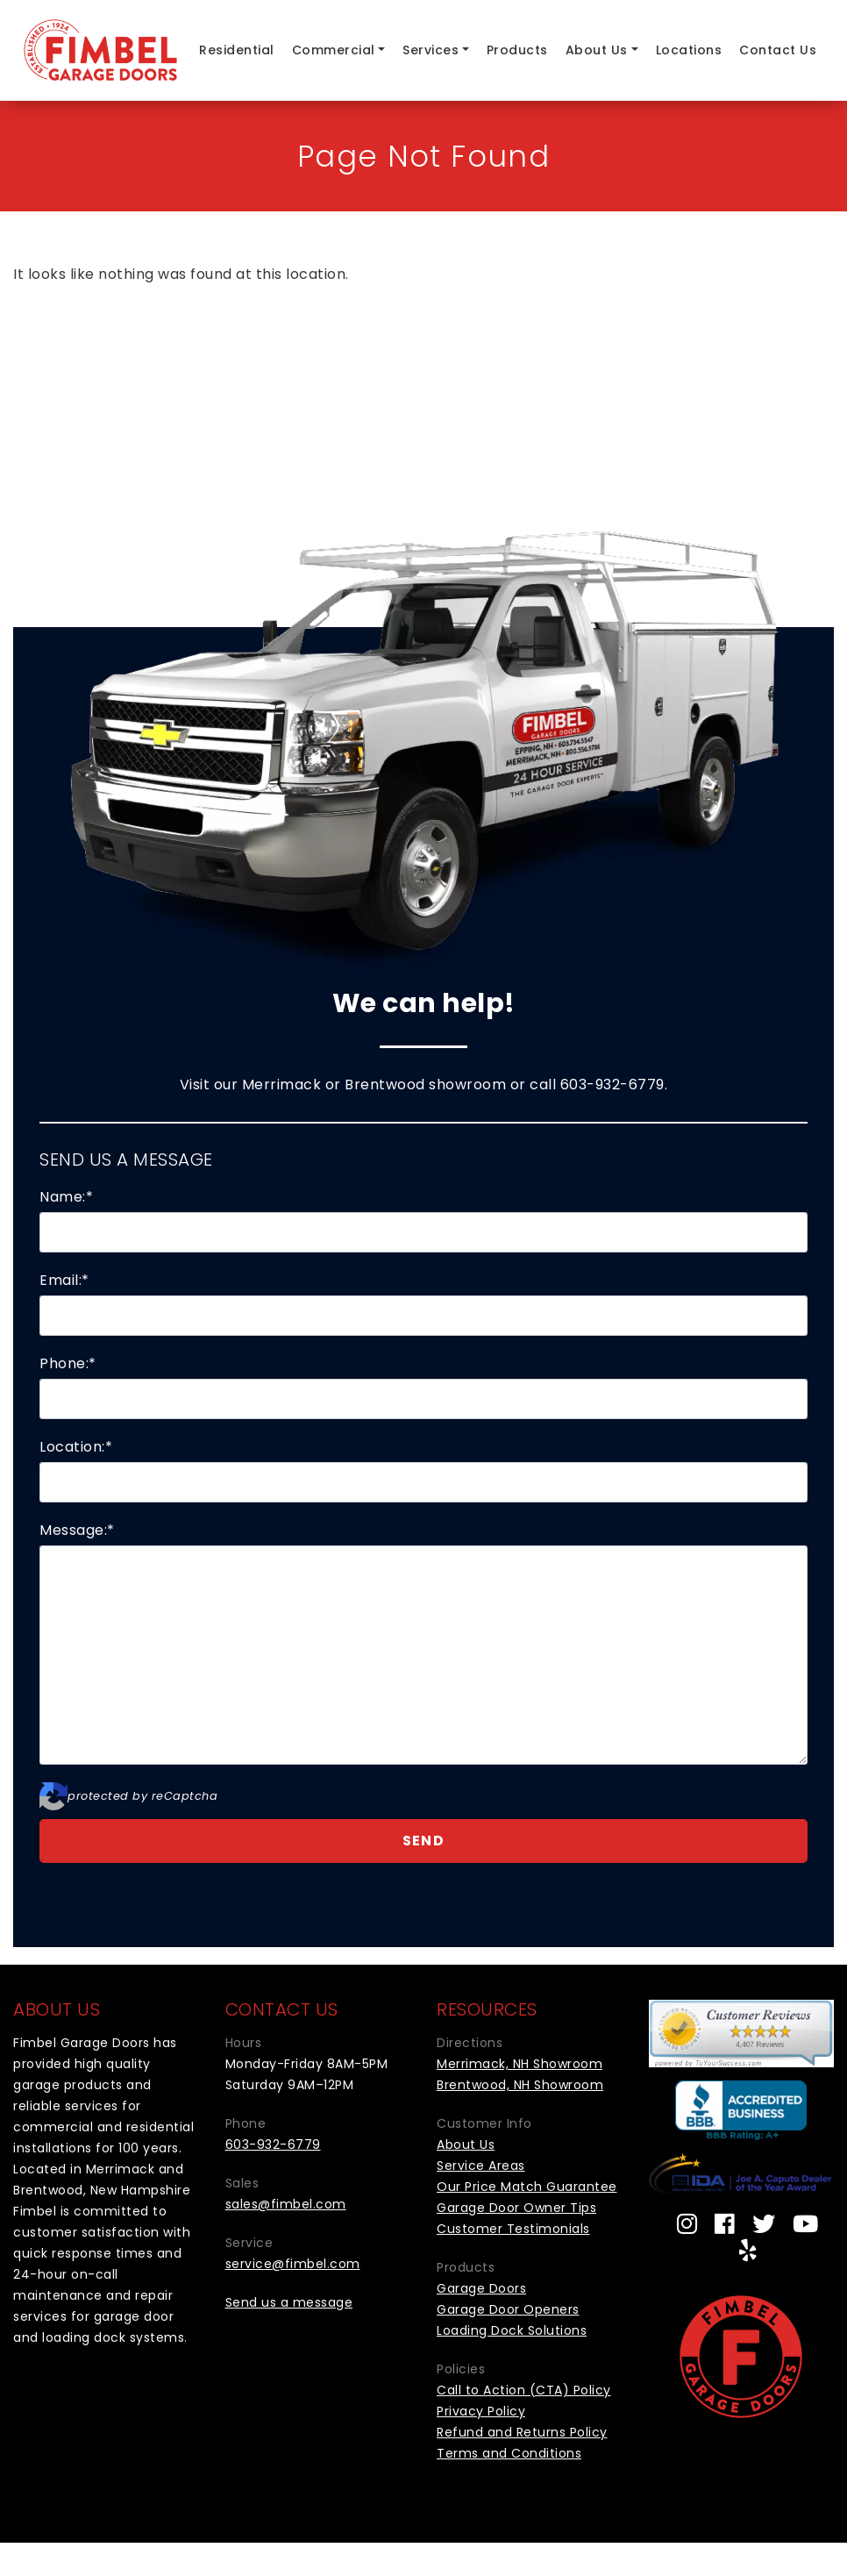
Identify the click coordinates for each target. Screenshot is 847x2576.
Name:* (66, 1197)
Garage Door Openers (508, 2309)
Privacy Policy (481, 2411)
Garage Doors (481, 2288)
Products (517, 50)
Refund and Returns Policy (522, 2432)
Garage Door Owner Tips (516, 2207)
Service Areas (481, 2165)
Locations (689, 50)
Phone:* (67, 1363)
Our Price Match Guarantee (527, 2186)
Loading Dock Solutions (512, 2330)
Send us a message (289, 2302)
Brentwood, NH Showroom (520, 2085)
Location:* (75, 1447)
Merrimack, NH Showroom (519, 2064)
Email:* (64, 1280)
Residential (236, 50)
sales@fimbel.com (285, 2204)
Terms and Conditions (509, 2453)
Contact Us (777, 50)
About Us (597, 50)
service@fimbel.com (292, 2264)
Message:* (77, 1530)
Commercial (333, 50)
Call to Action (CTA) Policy (524, 2390)
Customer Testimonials (513, 2228)
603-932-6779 (612, 1084)
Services (430, 50)
